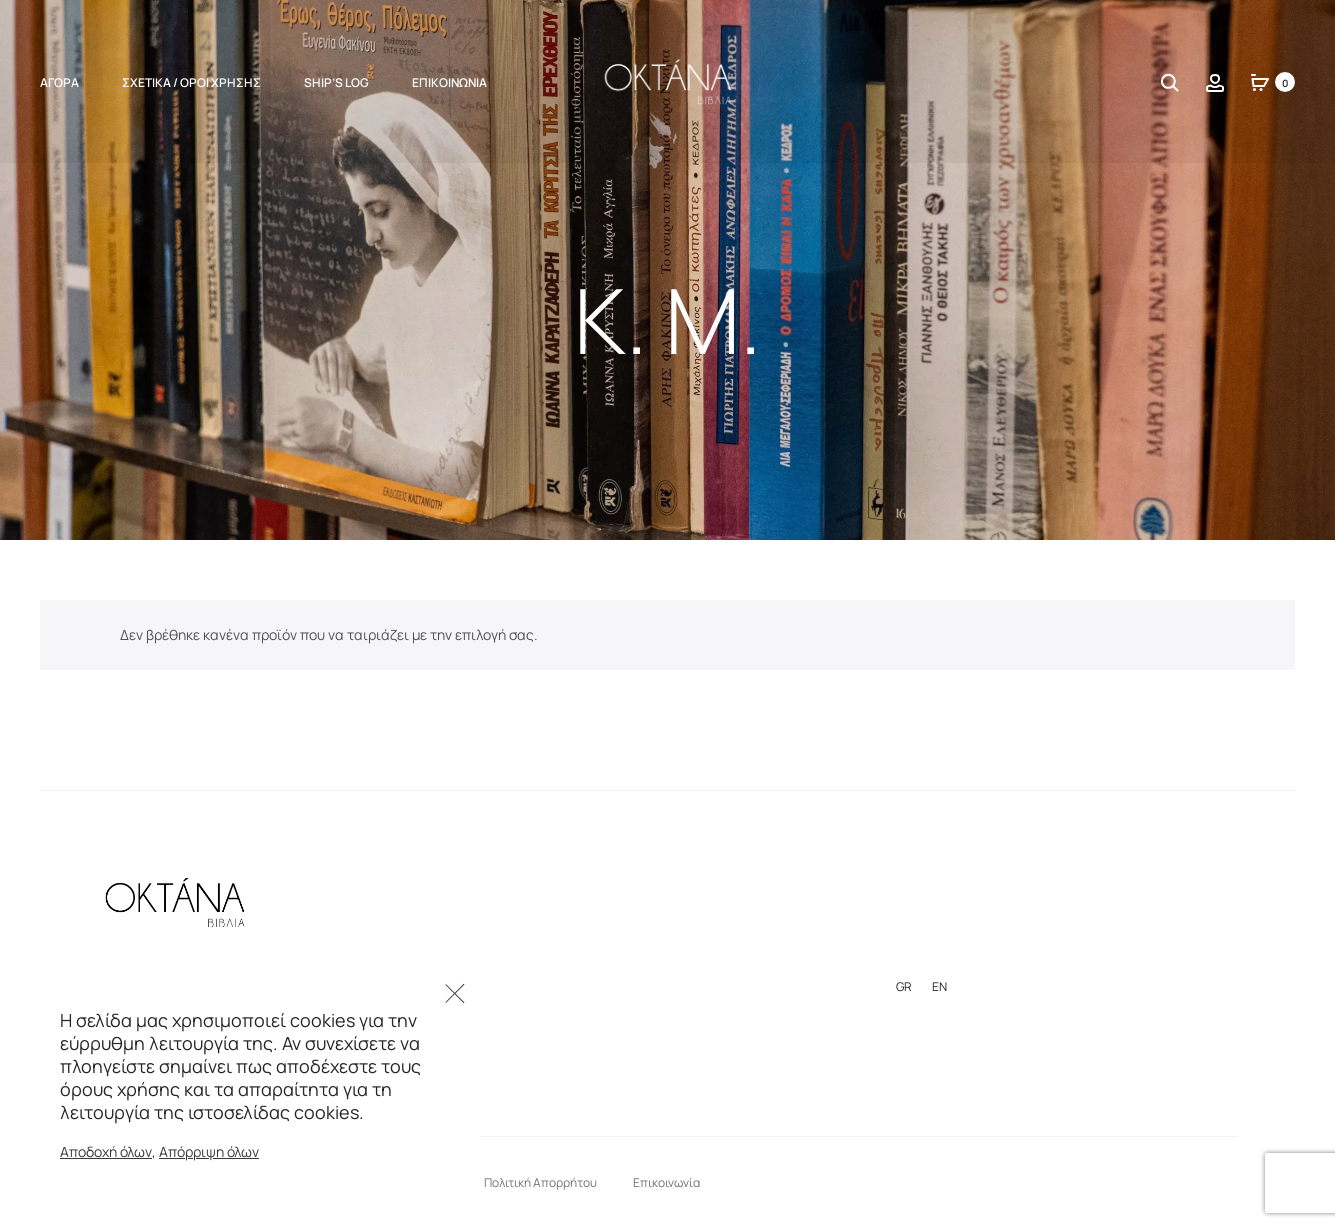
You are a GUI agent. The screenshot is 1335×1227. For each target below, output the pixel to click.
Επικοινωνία (449, 82)
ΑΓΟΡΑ (59, 82)
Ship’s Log (336, 82)
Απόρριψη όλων (209, 1151)
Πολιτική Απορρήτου (540, 1182)
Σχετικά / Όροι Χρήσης (191, 82)
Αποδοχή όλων (106, 1151)
